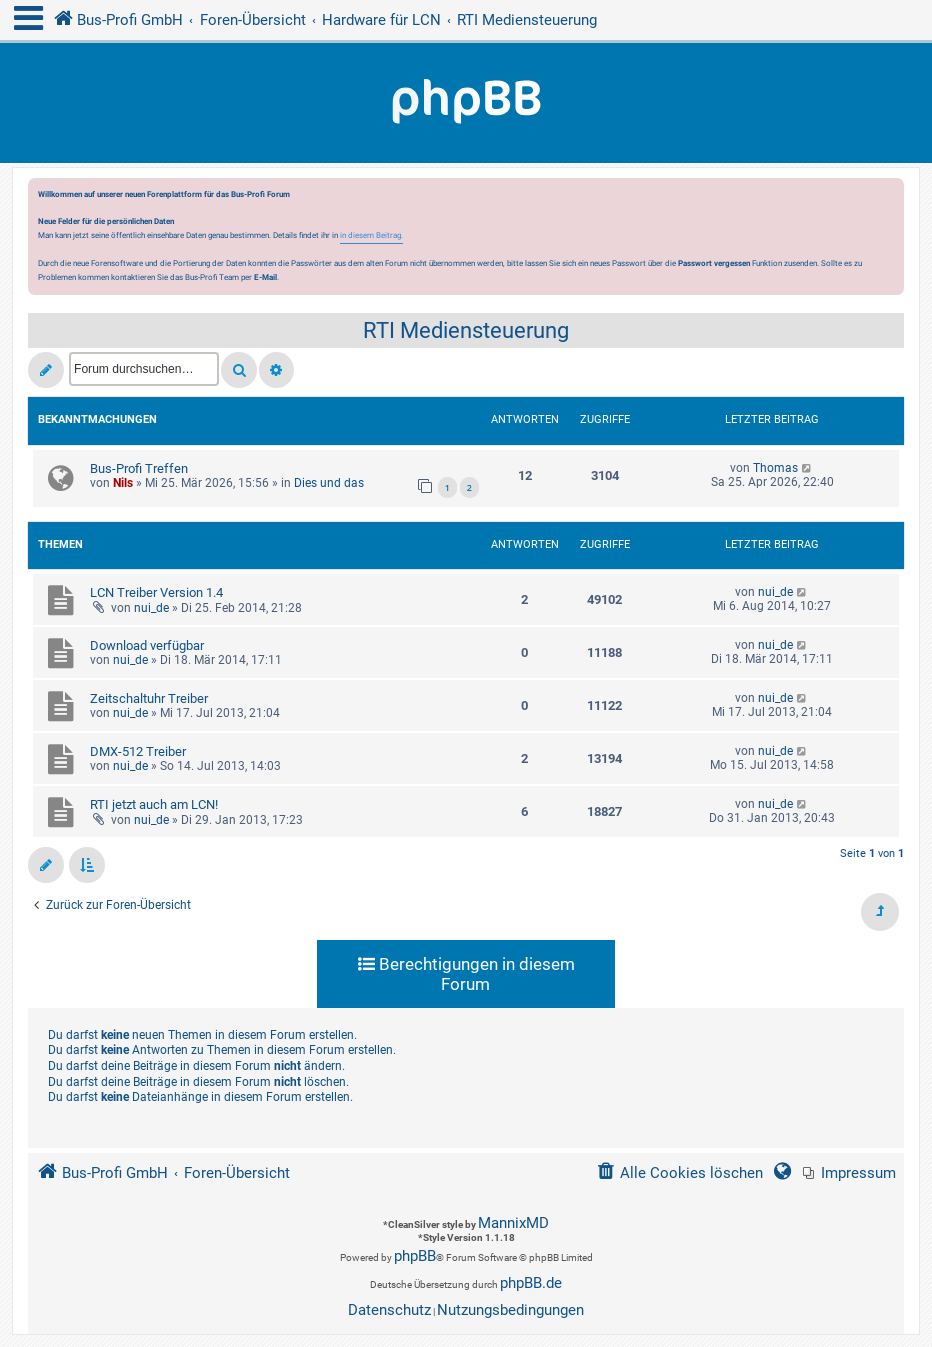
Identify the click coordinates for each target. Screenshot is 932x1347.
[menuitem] (849, 1173)
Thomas (775, 468)
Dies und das (329, 483)
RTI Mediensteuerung (466, 330)
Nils (123, 483)
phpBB (415, 1256)
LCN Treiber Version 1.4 (156, 592)
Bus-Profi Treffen (139, 468)
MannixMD (513, 1223)
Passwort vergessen (714, 263)
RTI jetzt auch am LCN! (154, 804)
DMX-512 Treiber (138, 751)
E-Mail (265, 277)
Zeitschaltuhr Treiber (149, 698)
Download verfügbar (147, 645)
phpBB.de (531, 1283)
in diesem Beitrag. (371, 235)
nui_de (151, 608)
